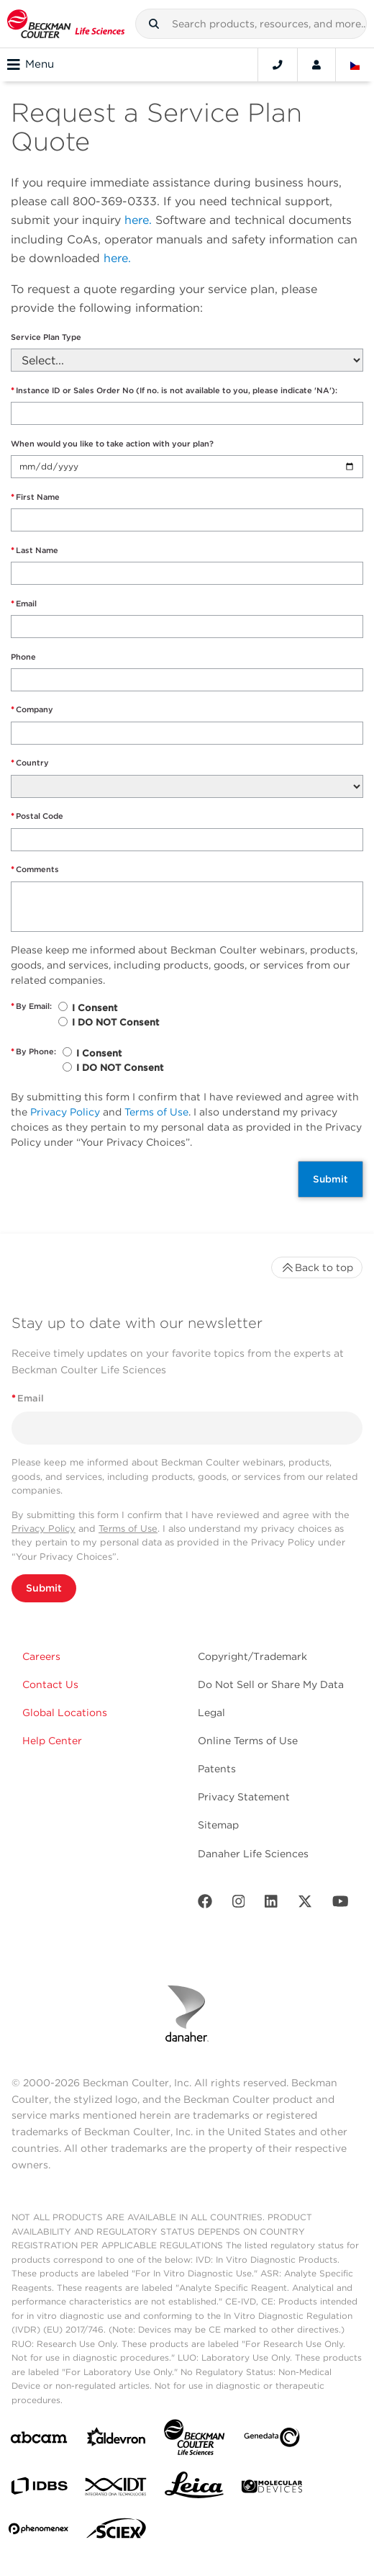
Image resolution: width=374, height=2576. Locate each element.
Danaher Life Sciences (253, 1853)
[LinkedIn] (271, 1904)
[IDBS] (38, 2489)
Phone (23, 657)
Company (32, 710)
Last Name (34, 550)
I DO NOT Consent (115, 1022)
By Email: (31, 1006)
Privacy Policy (65, 1112)
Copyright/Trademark (252, 1656)
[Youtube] (340, 1904)
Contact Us (50, 1684)
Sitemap (218, 1825)
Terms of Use (156, 1112)
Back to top (316, 1267)
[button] (154, 24)
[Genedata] (272, 2440)
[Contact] (277, 64)
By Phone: (33, 1052)
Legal (211, 1712)
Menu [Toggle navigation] (30, 65)
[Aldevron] (116, 2440)
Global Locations (64, 1712)
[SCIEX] (116, 2532)
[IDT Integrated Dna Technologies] (116, 2489)
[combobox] (251, 23)
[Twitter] (305, 1904)
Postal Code (37, 816)
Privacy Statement (244, 1797)
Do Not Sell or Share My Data (271, 1684)
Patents (217, 1768)
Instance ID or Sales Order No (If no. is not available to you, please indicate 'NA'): (174, 391)
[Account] (316, 64)
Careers (41, 1656)
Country (30, 763)
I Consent (94, 1007)
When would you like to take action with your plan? (112, 444)
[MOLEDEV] (272, 2489)
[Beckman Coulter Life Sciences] (194, 2440)
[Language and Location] (355, 64)
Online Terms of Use (248, 1740)
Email (24, 604)
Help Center (52, 1740)
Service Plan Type (46, 337)
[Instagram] (238, 1904)
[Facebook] (205, 1904)
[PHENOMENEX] (38, 2531)
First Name (35, 497)
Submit (330, 1179)
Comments (35, 869)
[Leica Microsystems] (194, 2488)
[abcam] (38, 2440)
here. (138, 220)
